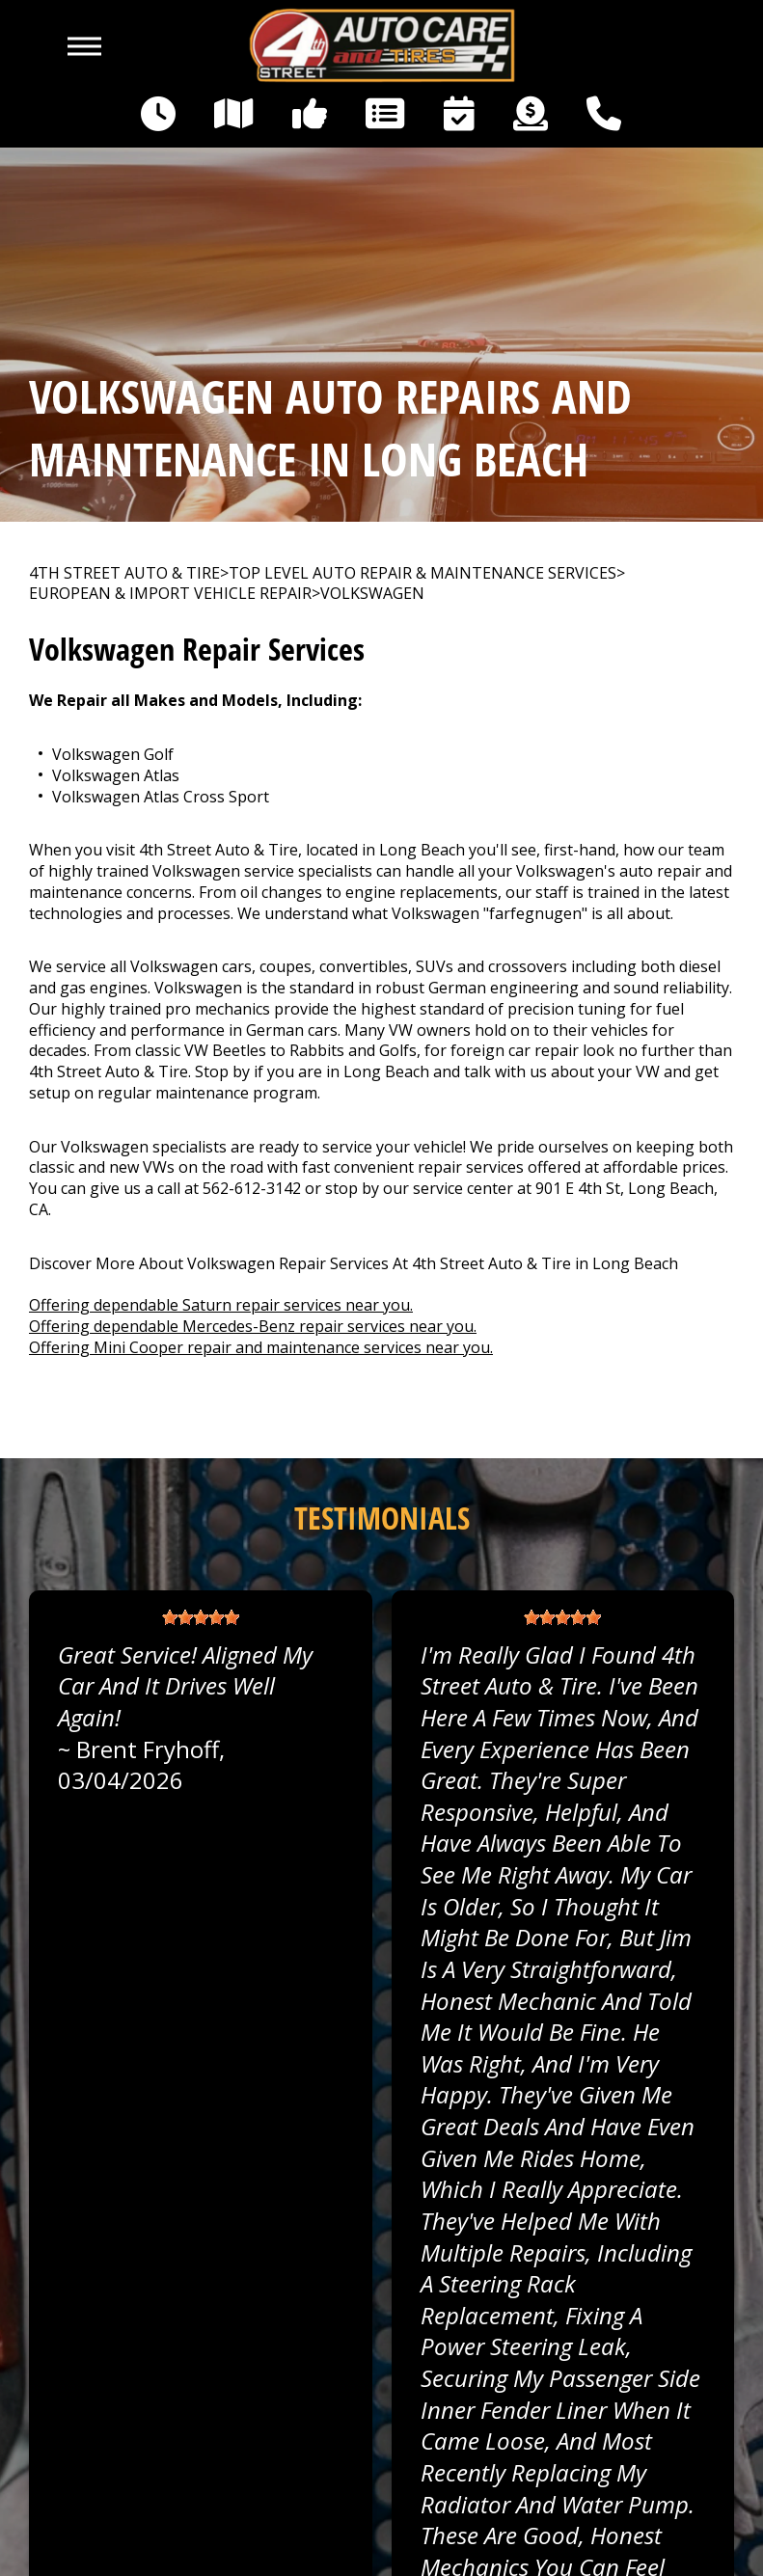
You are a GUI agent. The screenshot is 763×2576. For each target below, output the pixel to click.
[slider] (200, 1617)
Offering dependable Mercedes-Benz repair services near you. (253, 1326)
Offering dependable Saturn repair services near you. (221, 1304)
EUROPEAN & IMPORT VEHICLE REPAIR (170, 593)
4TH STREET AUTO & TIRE (124, 573)
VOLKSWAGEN (372, 593)
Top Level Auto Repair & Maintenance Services (422, 573)
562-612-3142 (252, 1188)
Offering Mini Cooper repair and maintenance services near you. (261, 1347)
